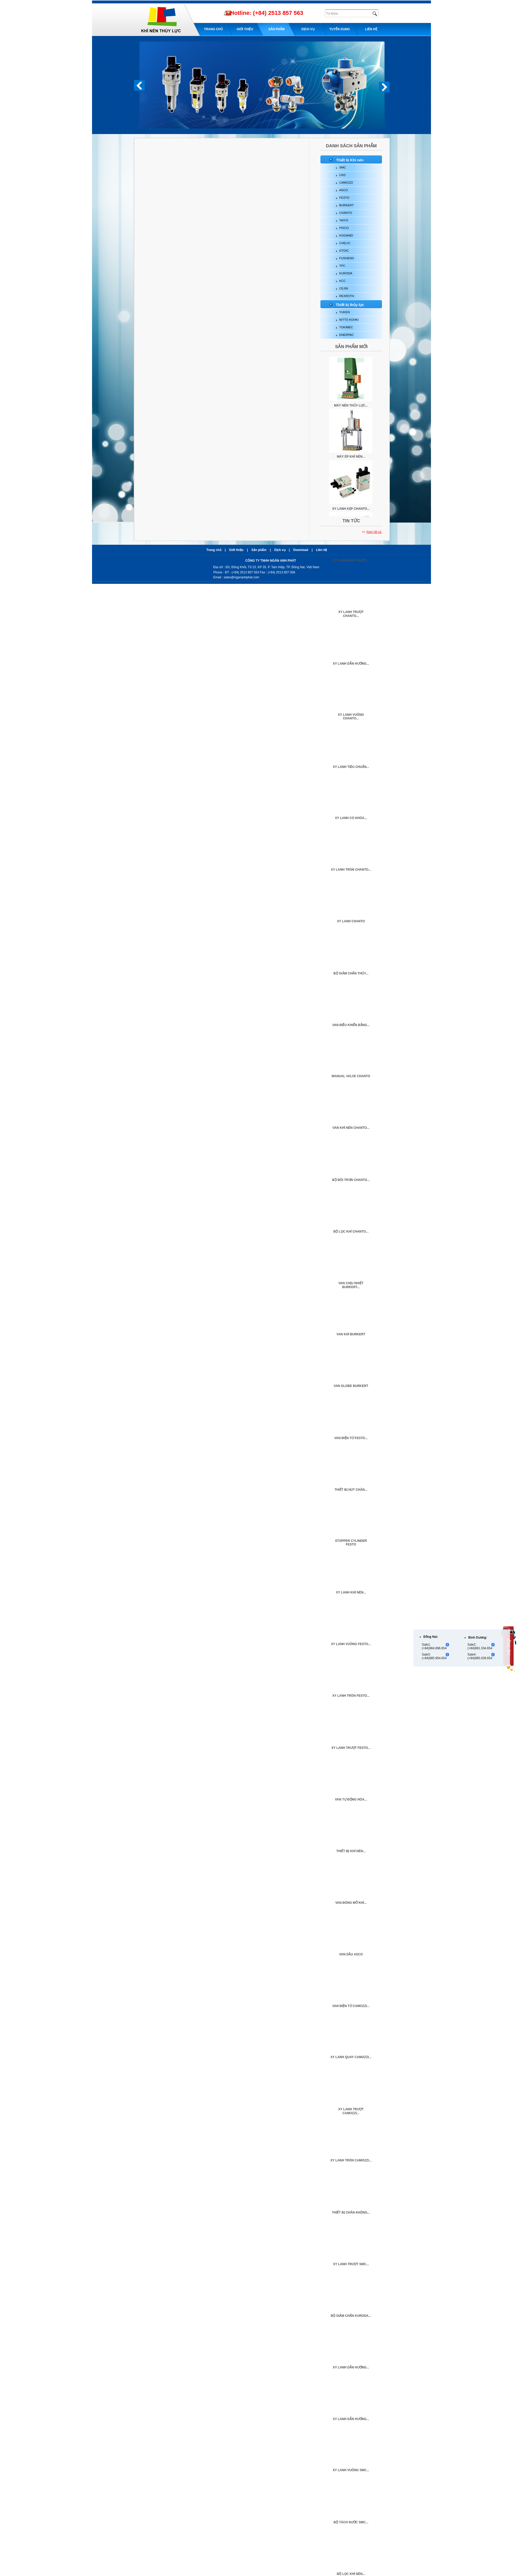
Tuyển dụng (339, 29)
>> (371, 532)
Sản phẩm (276, 29)
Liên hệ (371, 29)
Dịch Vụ (307, 29)
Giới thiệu (245, 29)
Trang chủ (213, 29)
